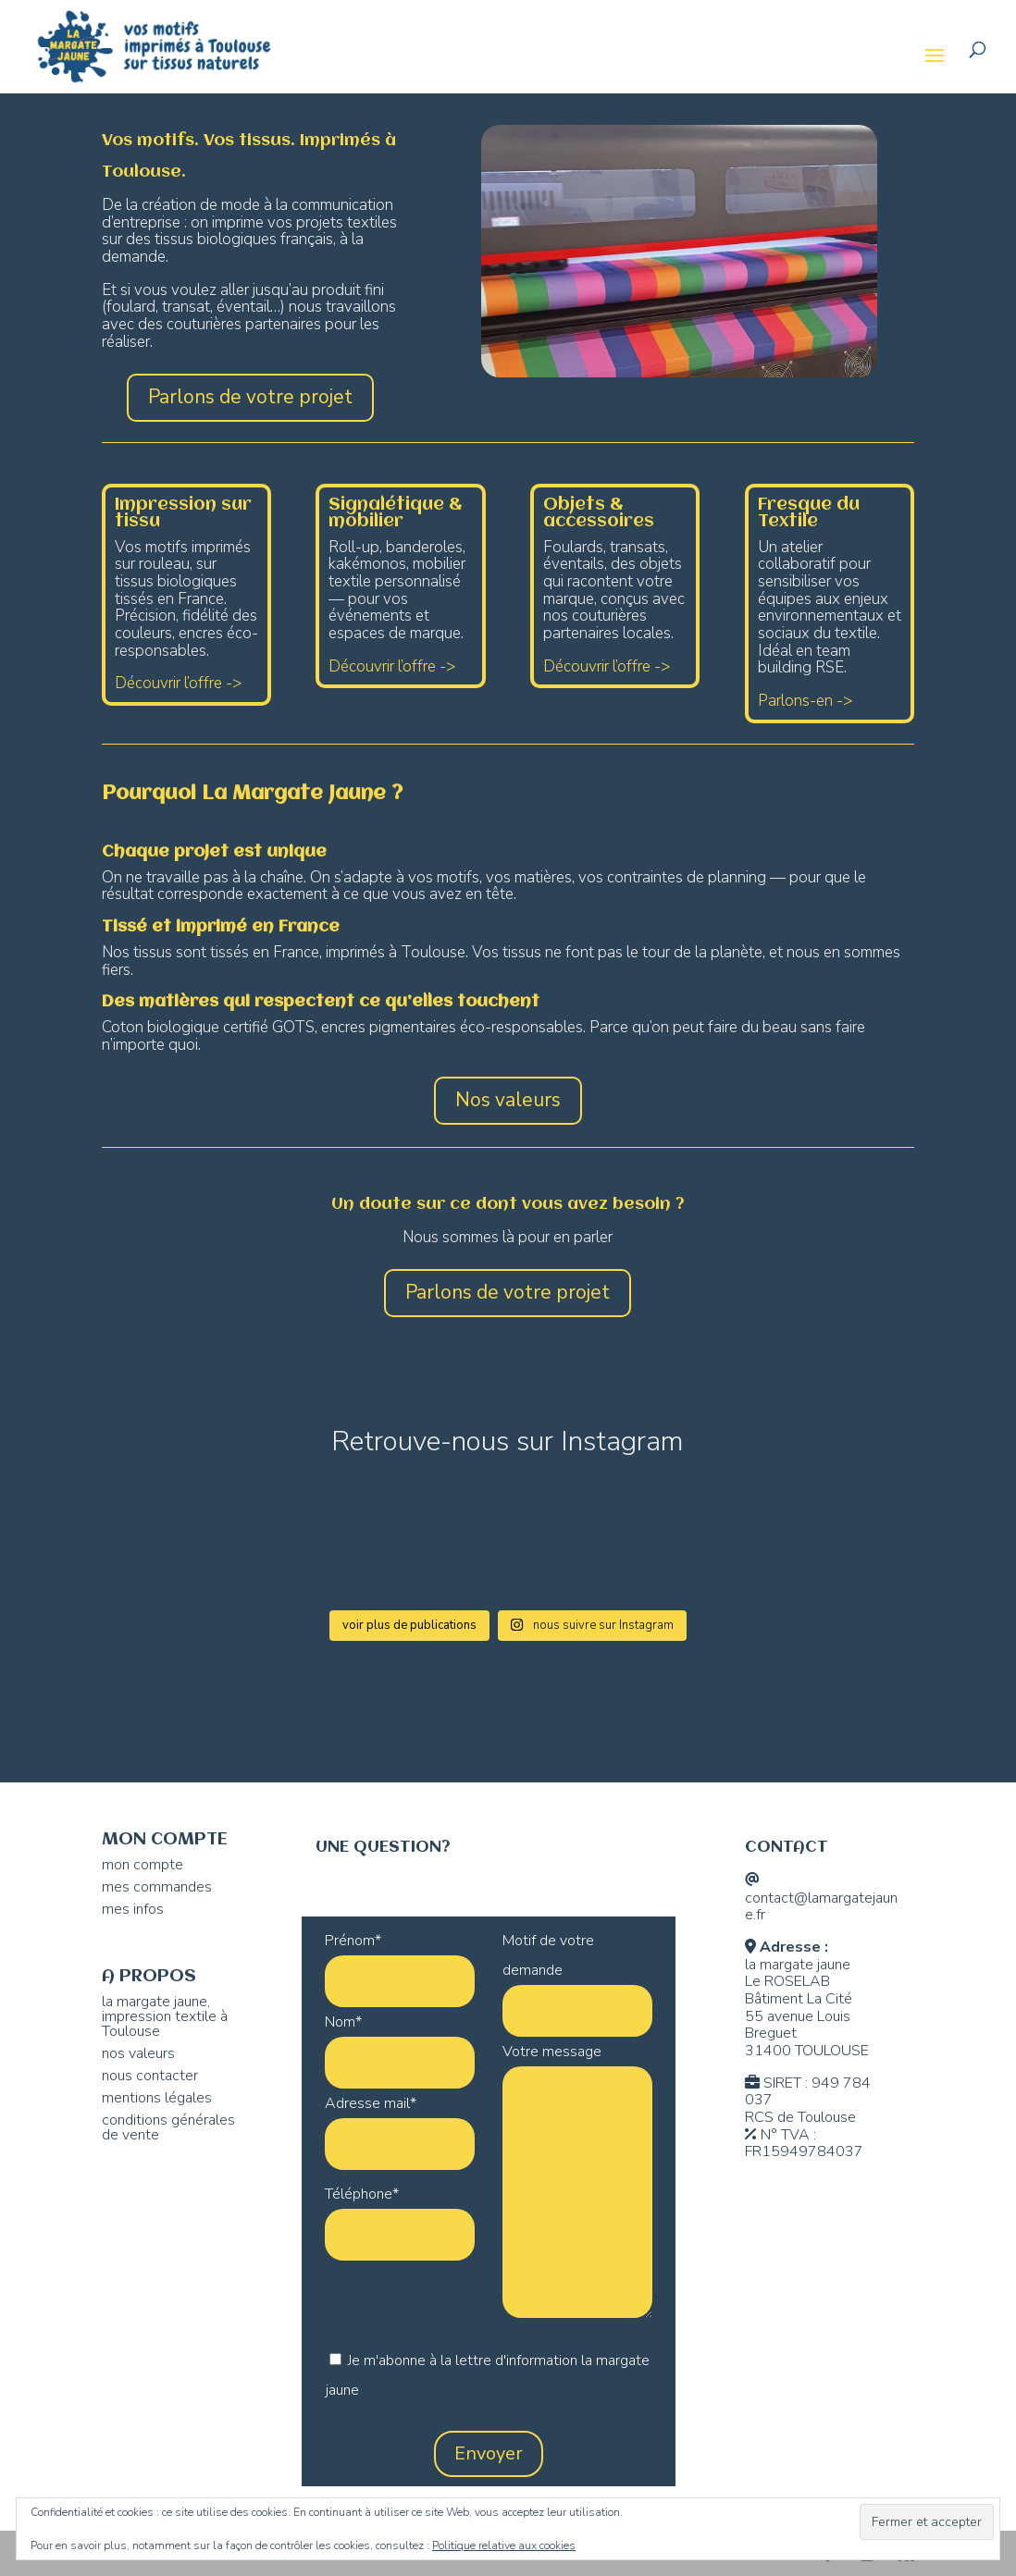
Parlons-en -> (805, 700)
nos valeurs (138, 2053)
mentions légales (157, 2098)
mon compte (142, 1865)
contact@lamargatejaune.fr (821, 1907)
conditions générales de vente (168, 2127)
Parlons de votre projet (250, 397)
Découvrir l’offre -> (178, 683)
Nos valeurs (508, 1100)
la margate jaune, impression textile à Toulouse (165, 2016)
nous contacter (150, 2075)
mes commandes (157, 1887)
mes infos (133, 1909)
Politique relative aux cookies (504, 2545)
